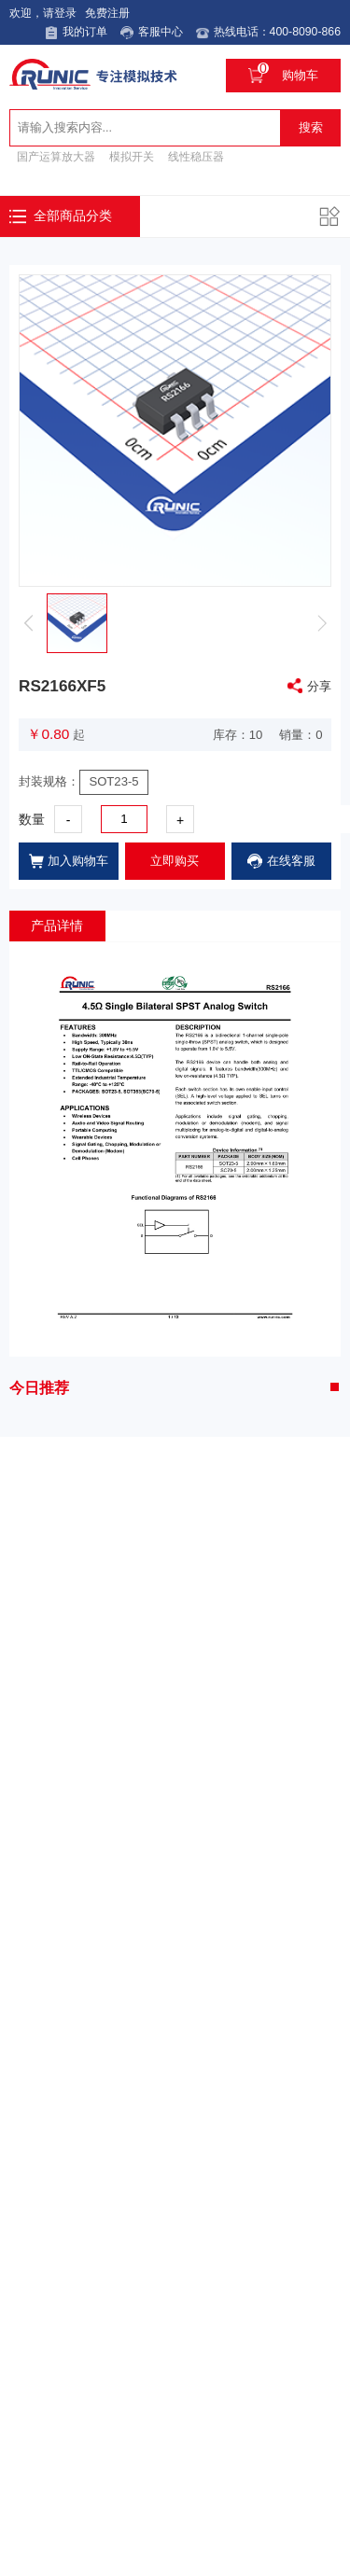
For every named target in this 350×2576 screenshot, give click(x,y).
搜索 (311, 125)
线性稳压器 (196, 154)
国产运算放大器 (56, 154)
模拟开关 (131, 154)
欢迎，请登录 (37, 13)
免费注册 (101, 13)
